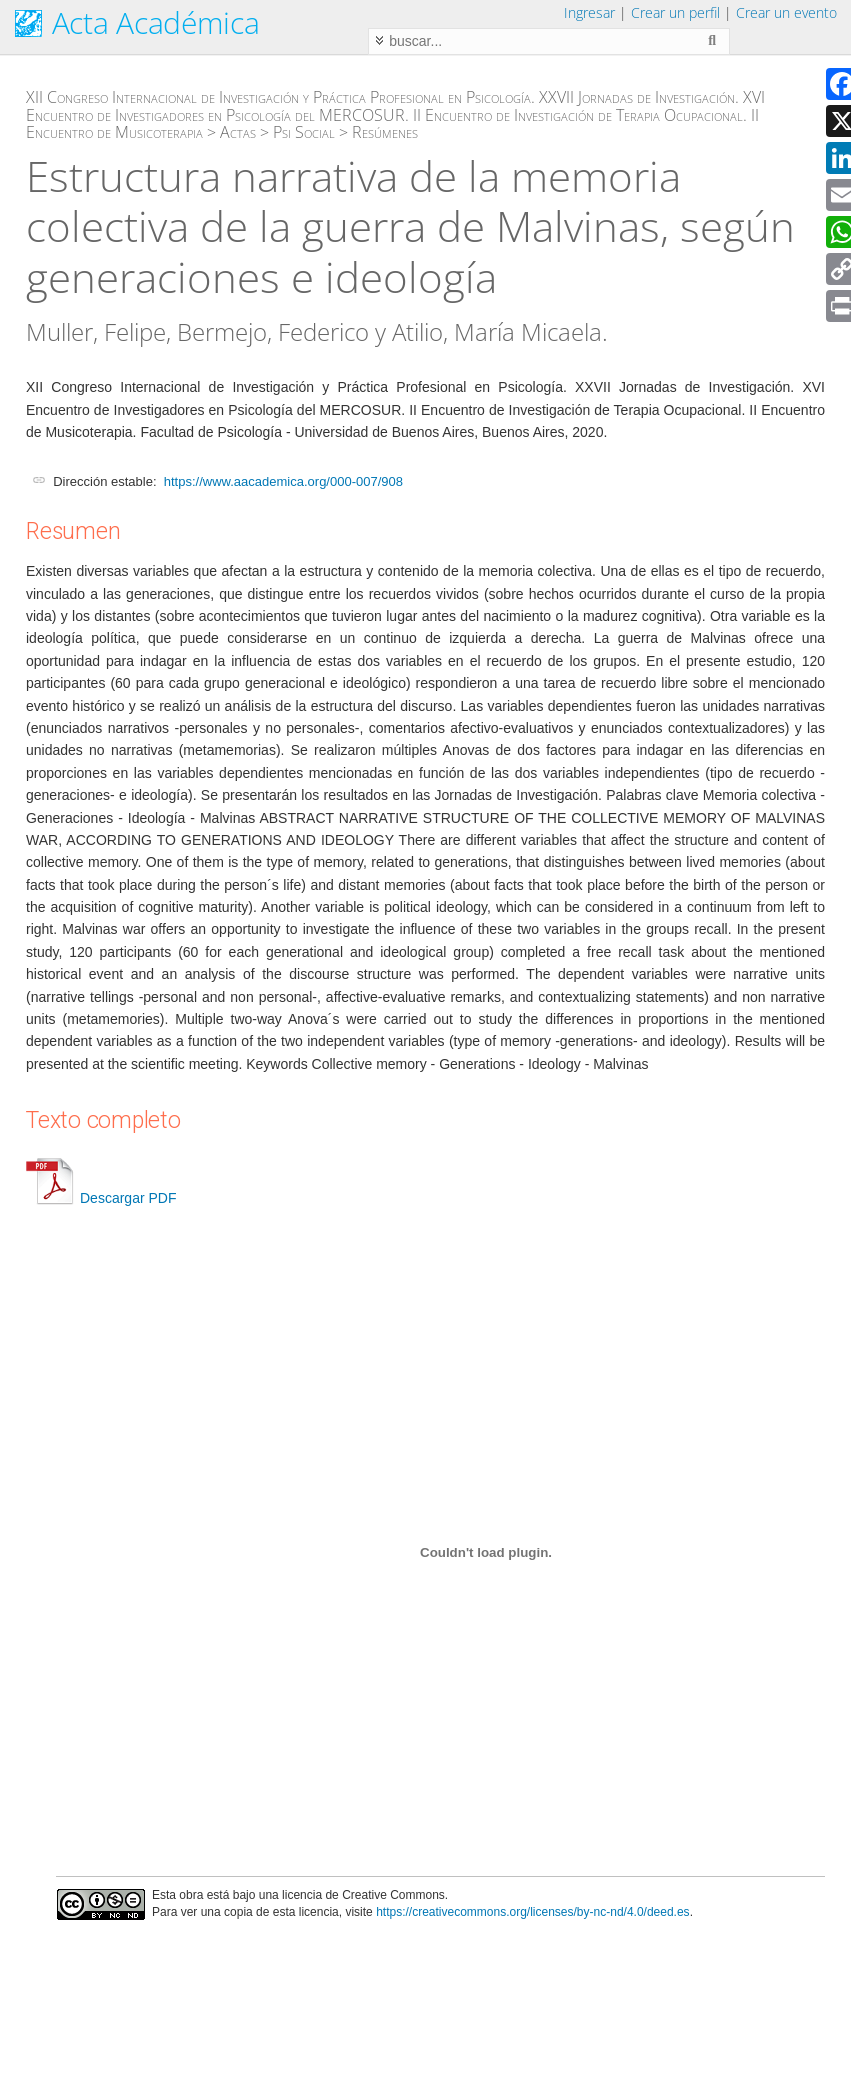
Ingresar (589, 12)
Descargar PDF (101, 1198)
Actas (238, 132)
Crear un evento (786, 12)
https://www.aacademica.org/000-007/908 (283, 481)
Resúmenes (385, 132)
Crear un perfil (675, 12)
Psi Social (304, 132)
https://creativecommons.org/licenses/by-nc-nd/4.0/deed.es (533, 1912)
